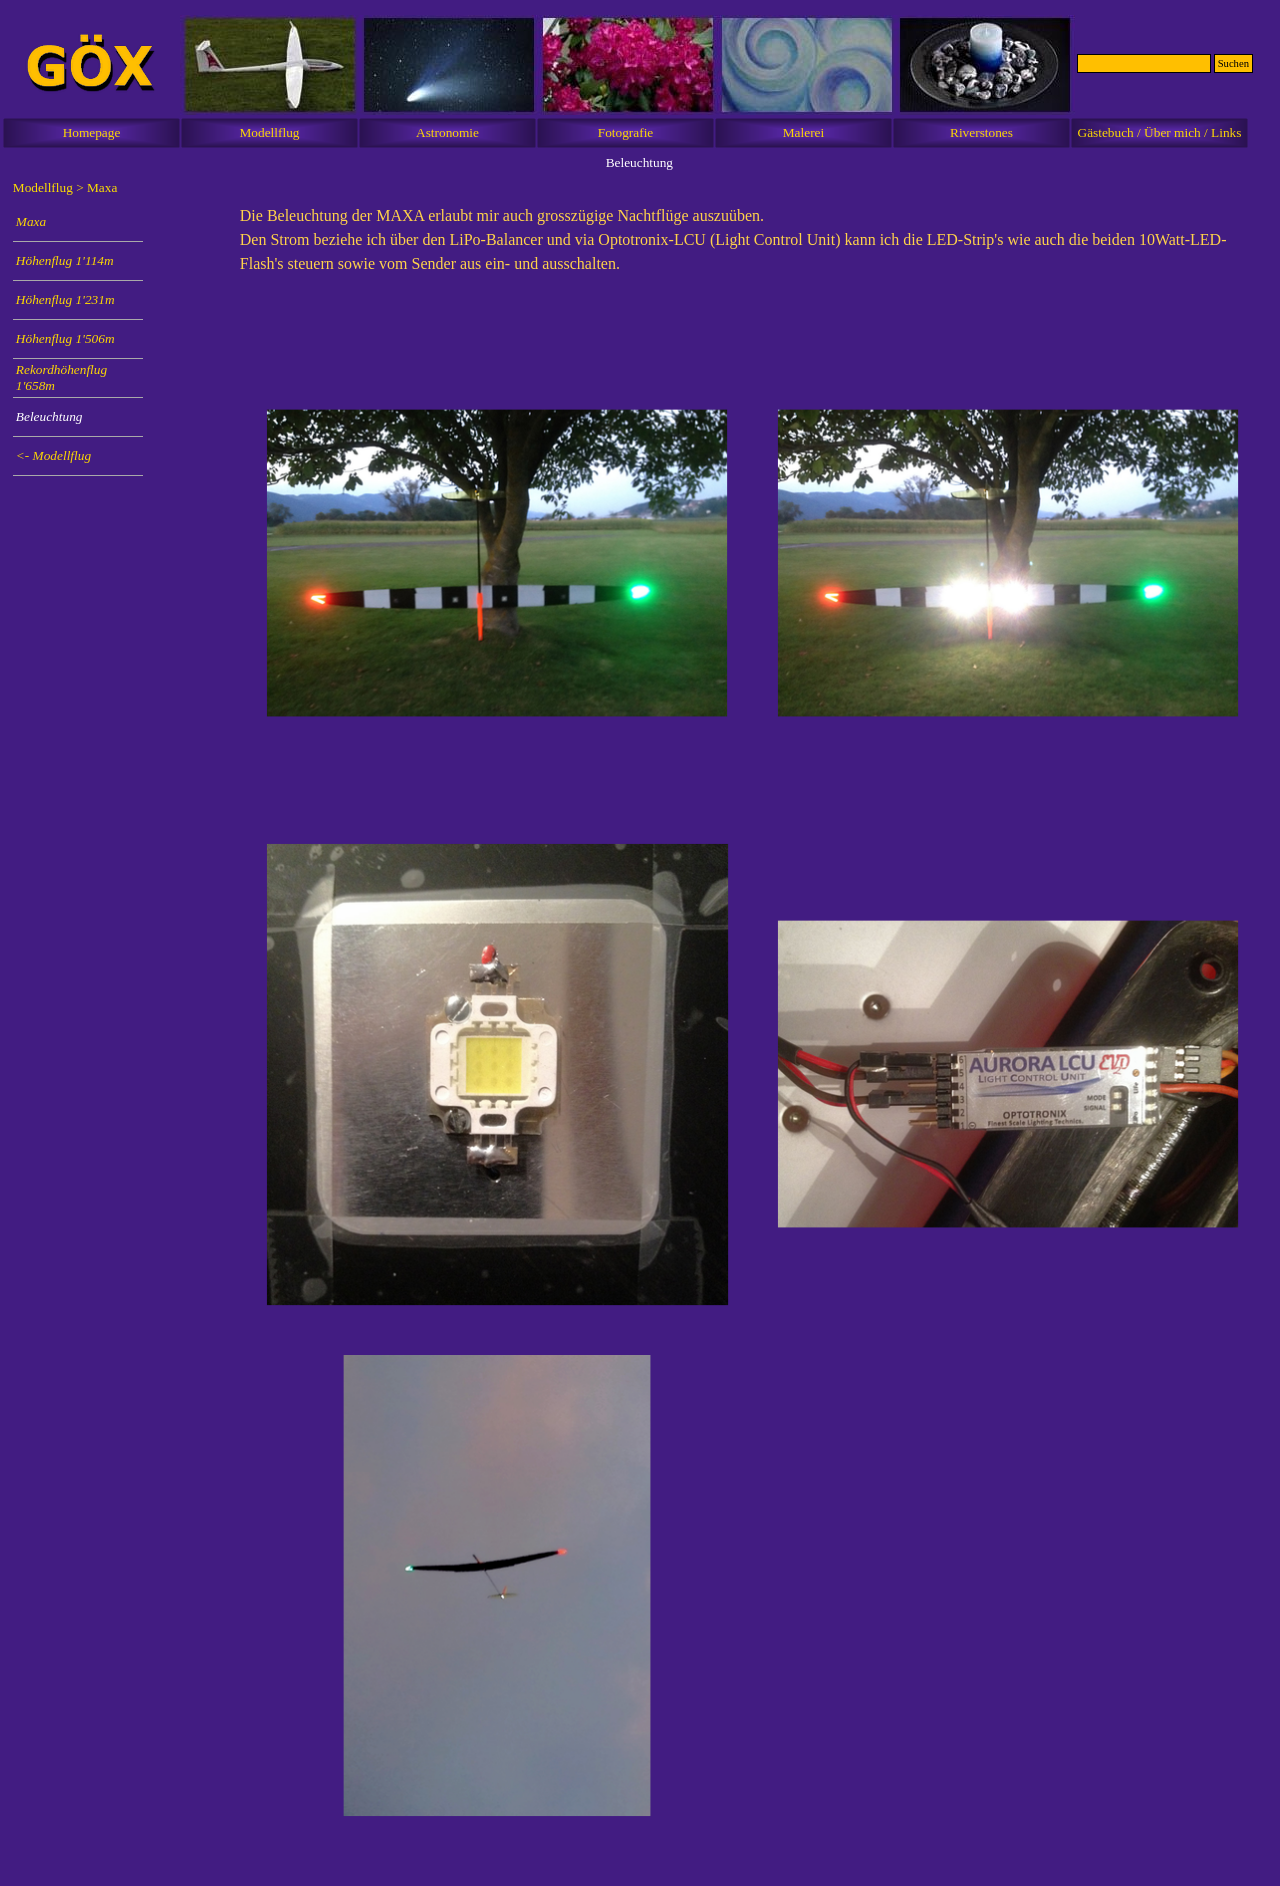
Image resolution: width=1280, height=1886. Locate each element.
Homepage (92, 132)
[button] (497, 563)
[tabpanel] (753, 250)
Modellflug (270, 132)
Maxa (31, 221)
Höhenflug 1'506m (65, 338)
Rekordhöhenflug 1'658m (61, 377)
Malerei (803, 132)
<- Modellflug (53, 455)
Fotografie (626, 132)
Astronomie (447, 132)
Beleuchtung (49, 416)
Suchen (1233, 63)
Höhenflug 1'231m (65, 299)
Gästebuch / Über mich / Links (1160, 132)
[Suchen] (1144, 63)
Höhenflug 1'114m (65, 260)
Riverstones (981, 132)
